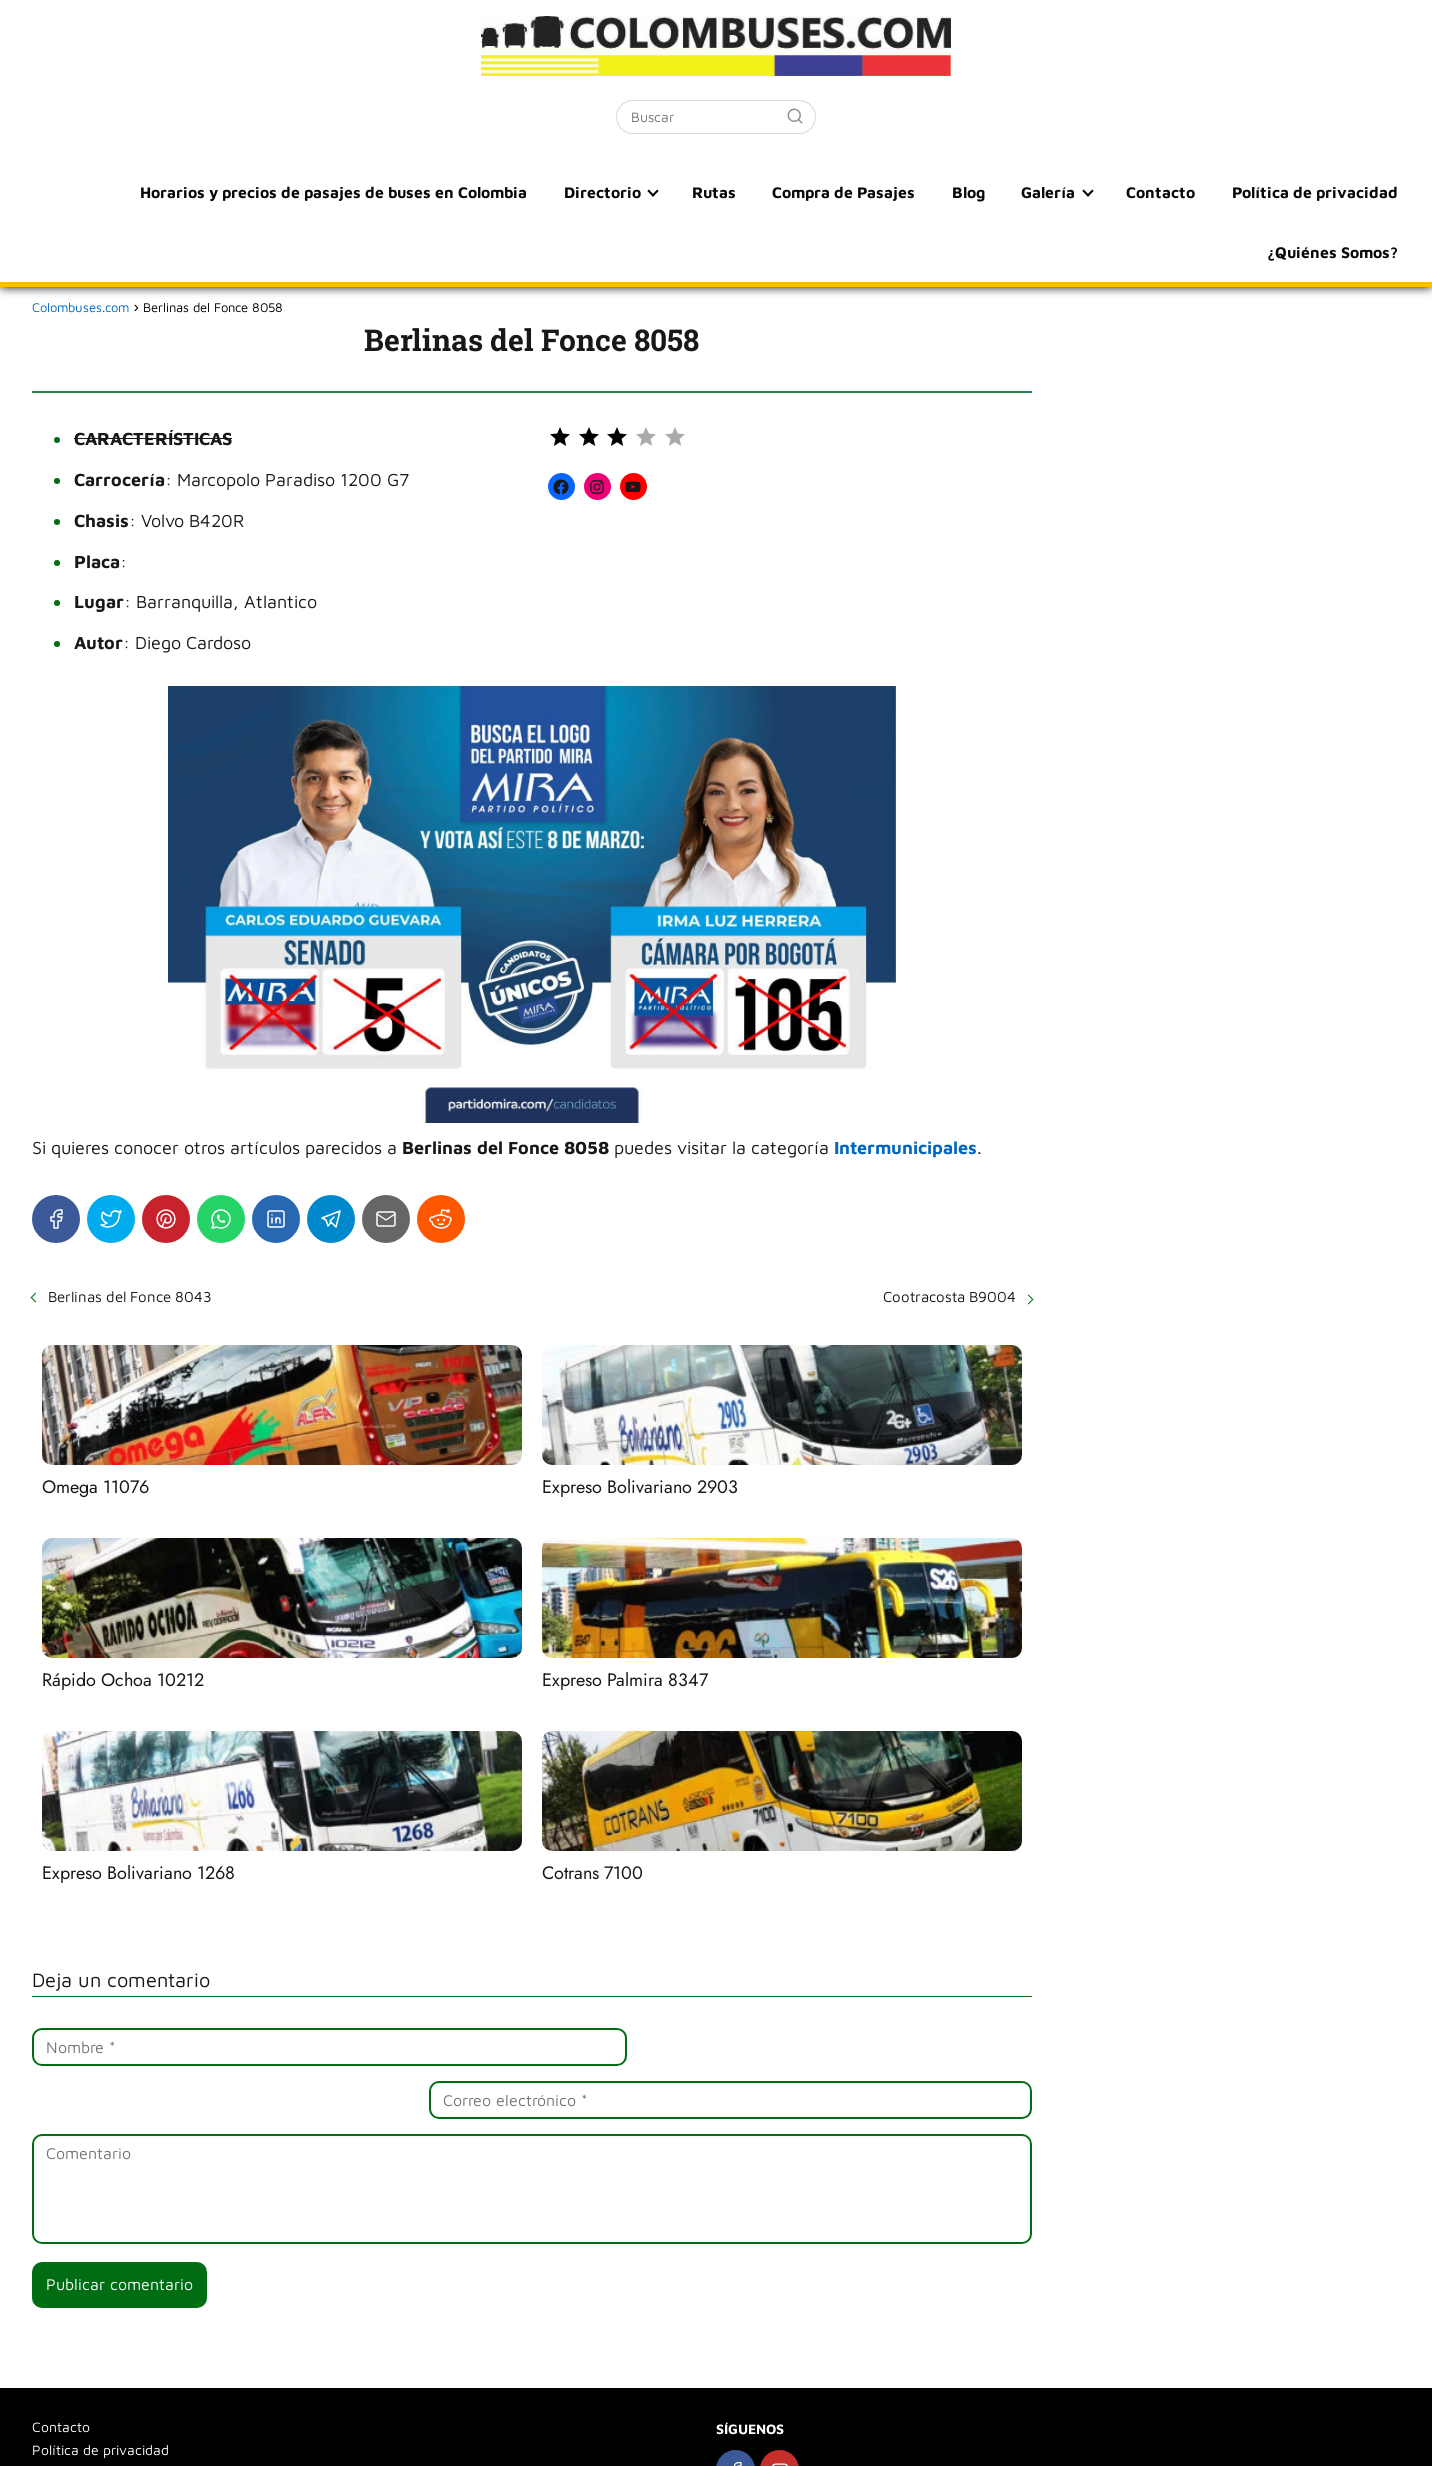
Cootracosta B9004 (949, 1296)
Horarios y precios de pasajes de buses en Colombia (369, 192)
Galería (1060, 192)
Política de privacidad (1316, 192)
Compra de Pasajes (867, 192)
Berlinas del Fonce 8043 (130, 1296)
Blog (986, 192)
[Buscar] (795, 116)
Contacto (1167, 192)
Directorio (634, 192)
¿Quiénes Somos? (1333, 252)
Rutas (741, 192)
